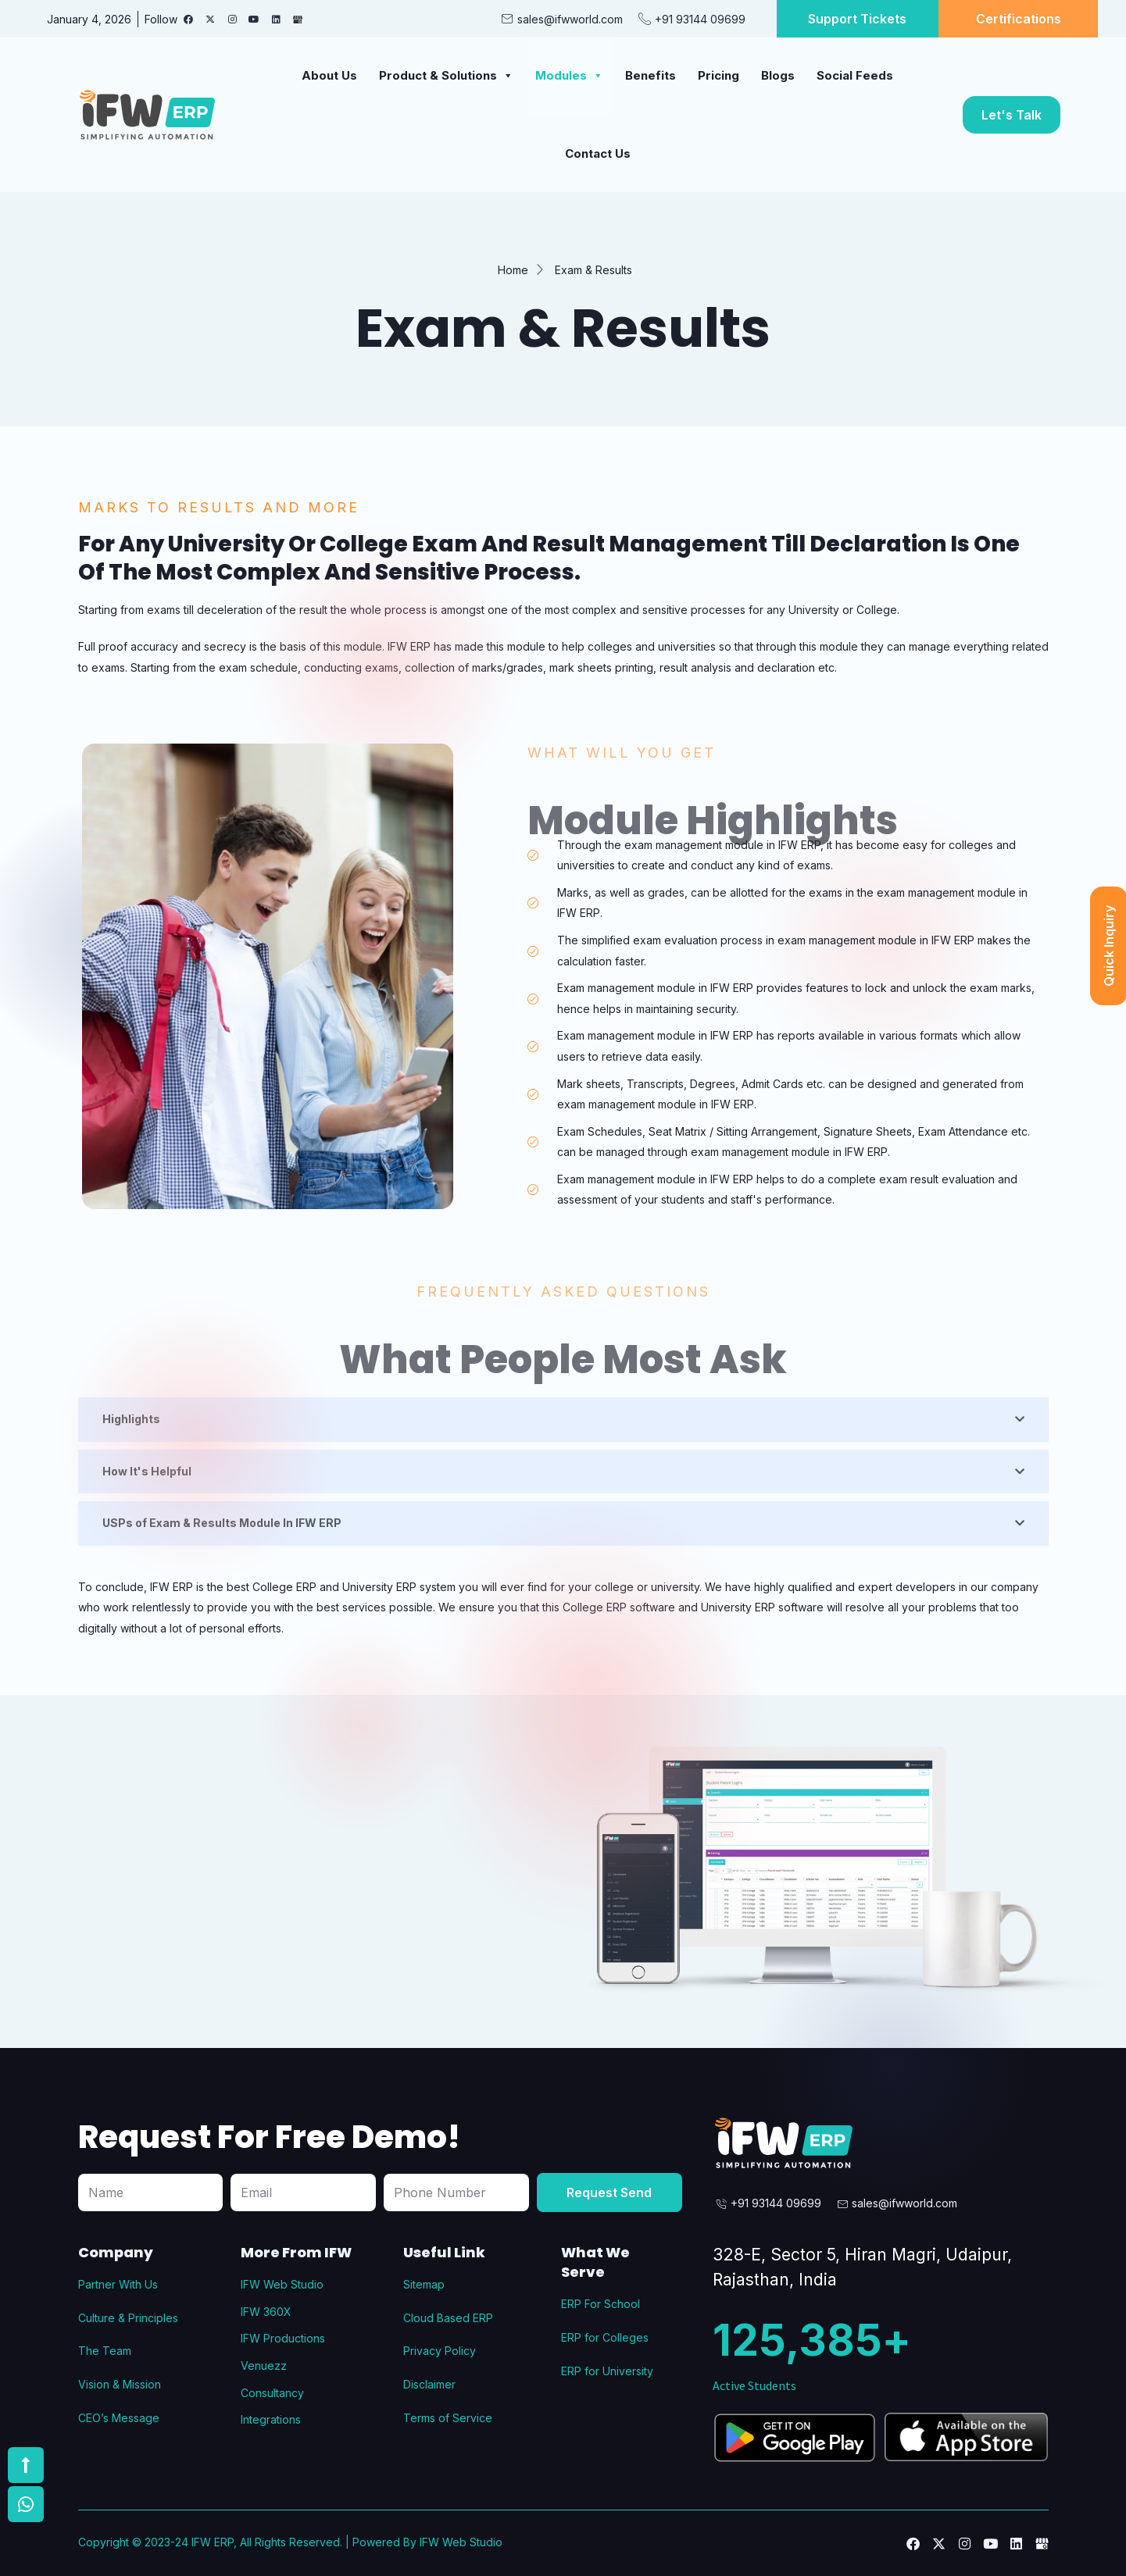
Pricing (718, 75)
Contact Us (598, 153)
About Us (329, 75)
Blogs (778, 75)
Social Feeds (855, 75)
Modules (569, 75)
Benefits (650, 75)
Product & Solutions (446, 75)
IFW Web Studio (461, 2542)
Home (513, 270)
